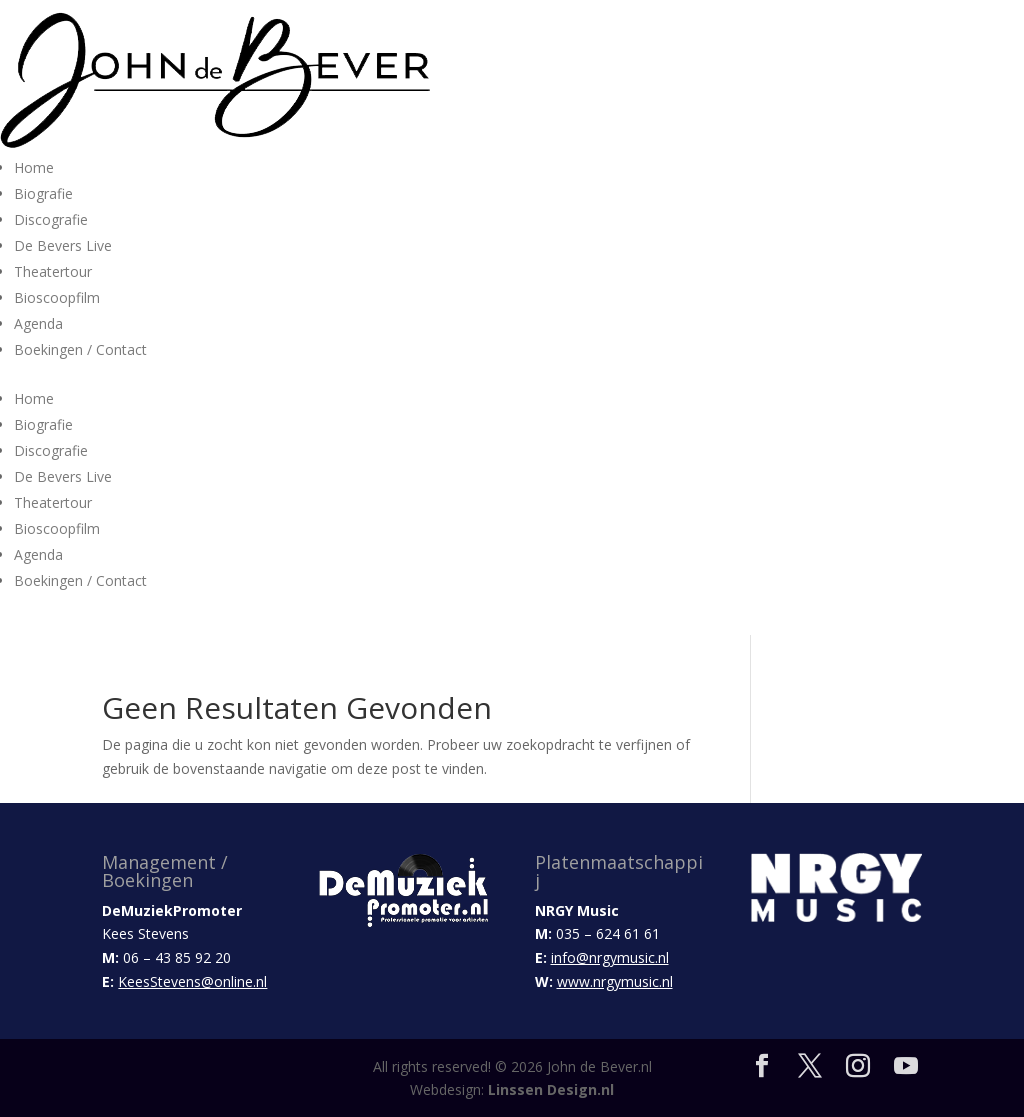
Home (34, 167)
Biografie (43, 193)
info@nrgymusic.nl (610, 957)
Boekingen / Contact (80, 349)
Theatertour (53, 271)
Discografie (51, 219)
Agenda (38, 323)
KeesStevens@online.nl (192, 981)
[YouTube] (906, 1066)
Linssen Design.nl (551, 1089)
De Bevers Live (63, 245)
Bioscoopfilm (57, 297)
